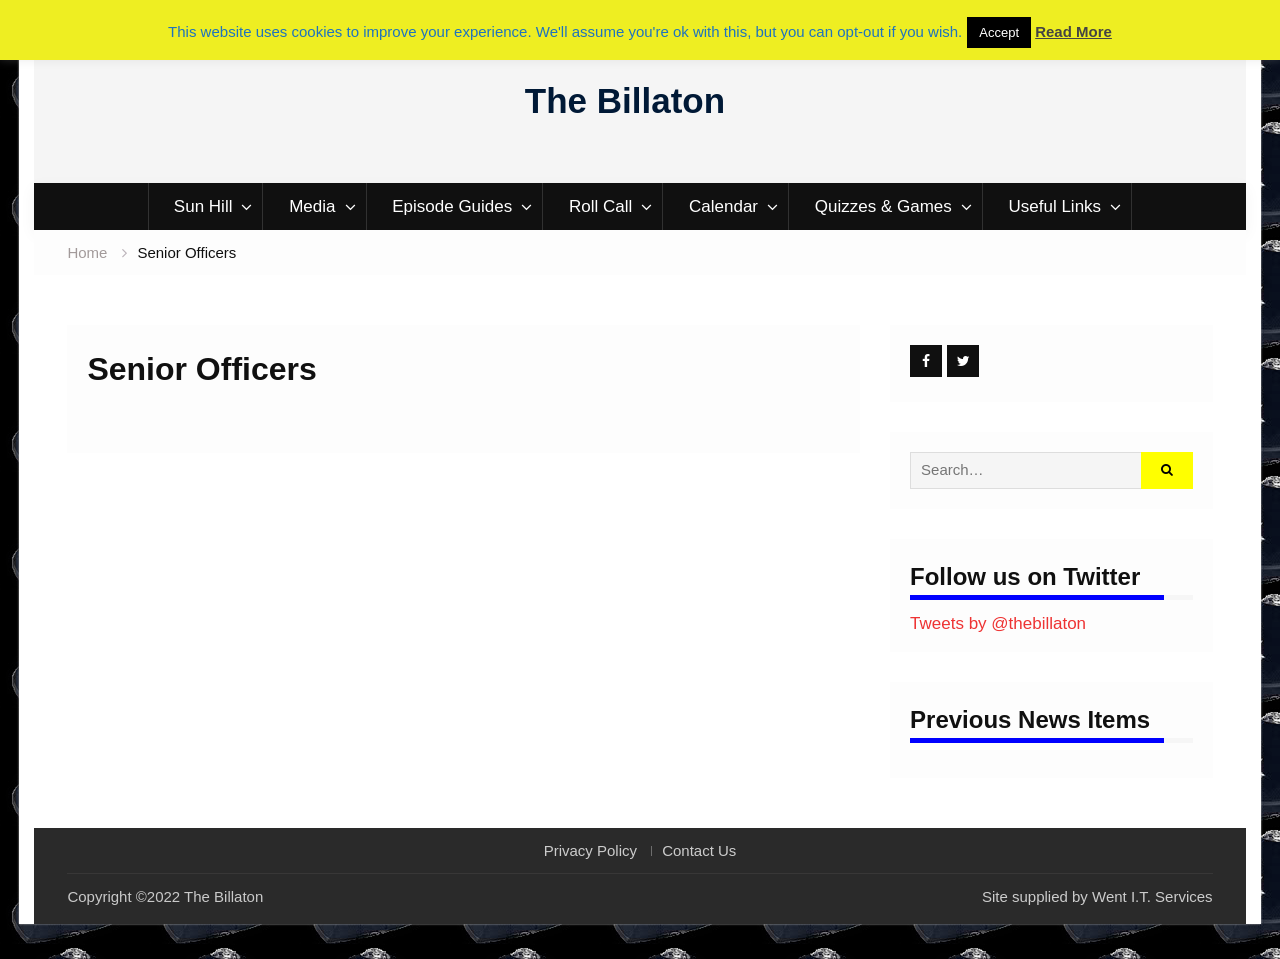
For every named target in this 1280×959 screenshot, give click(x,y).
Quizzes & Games (883, 206)
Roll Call (600, 206)
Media (312, 206)
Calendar (723, 206)
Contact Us (699, 851)
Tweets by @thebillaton (998, 623)
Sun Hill (203, 206)
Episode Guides (452, 206)
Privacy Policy (590, 851)
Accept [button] (999, 32)
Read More (1073, 31)
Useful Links (1055, 206)
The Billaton (625, 100)
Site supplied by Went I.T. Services (1097, 896)
